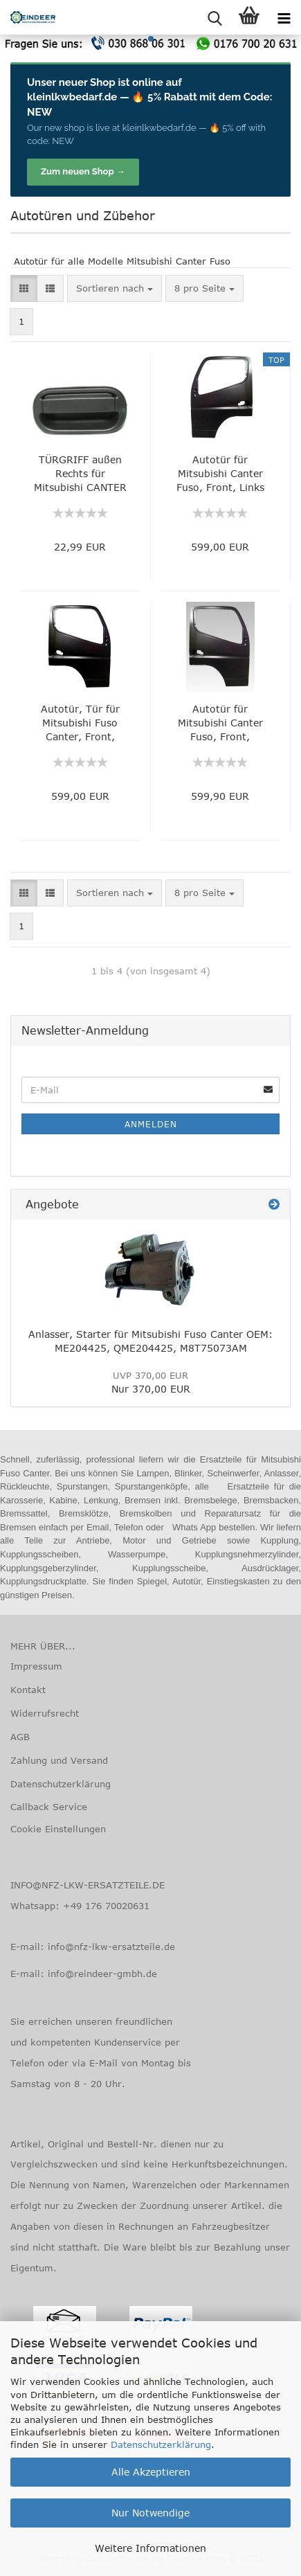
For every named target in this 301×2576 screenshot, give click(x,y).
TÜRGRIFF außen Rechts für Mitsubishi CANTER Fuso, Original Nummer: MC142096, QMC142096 (80, 474)
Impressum (36, 1666)
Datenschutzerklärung (161, 2444)
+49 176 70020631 (106, 1905)
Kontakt (28, 1689)
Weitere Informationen (150, 2548)
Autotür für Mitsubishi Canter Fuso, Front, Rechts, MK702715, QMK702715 (220, 723)
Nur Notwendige (150, 2513)
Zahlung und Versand (59, 1760)
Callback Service (48, 1806)
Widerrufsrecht (44, 1713)
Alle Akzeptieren (150, 2472)
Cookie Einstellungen (58, 1828)
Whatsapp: (36, 1905)
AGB (20, 1736)
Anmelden (151, 1124)
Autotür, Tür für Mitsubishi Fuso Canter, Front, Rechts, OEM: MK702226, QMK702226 (80, 723)
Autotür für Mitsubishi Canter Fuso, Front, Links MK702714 (220, 474)
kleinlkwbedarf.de (72, 97)
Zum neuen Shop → (83, 171)
